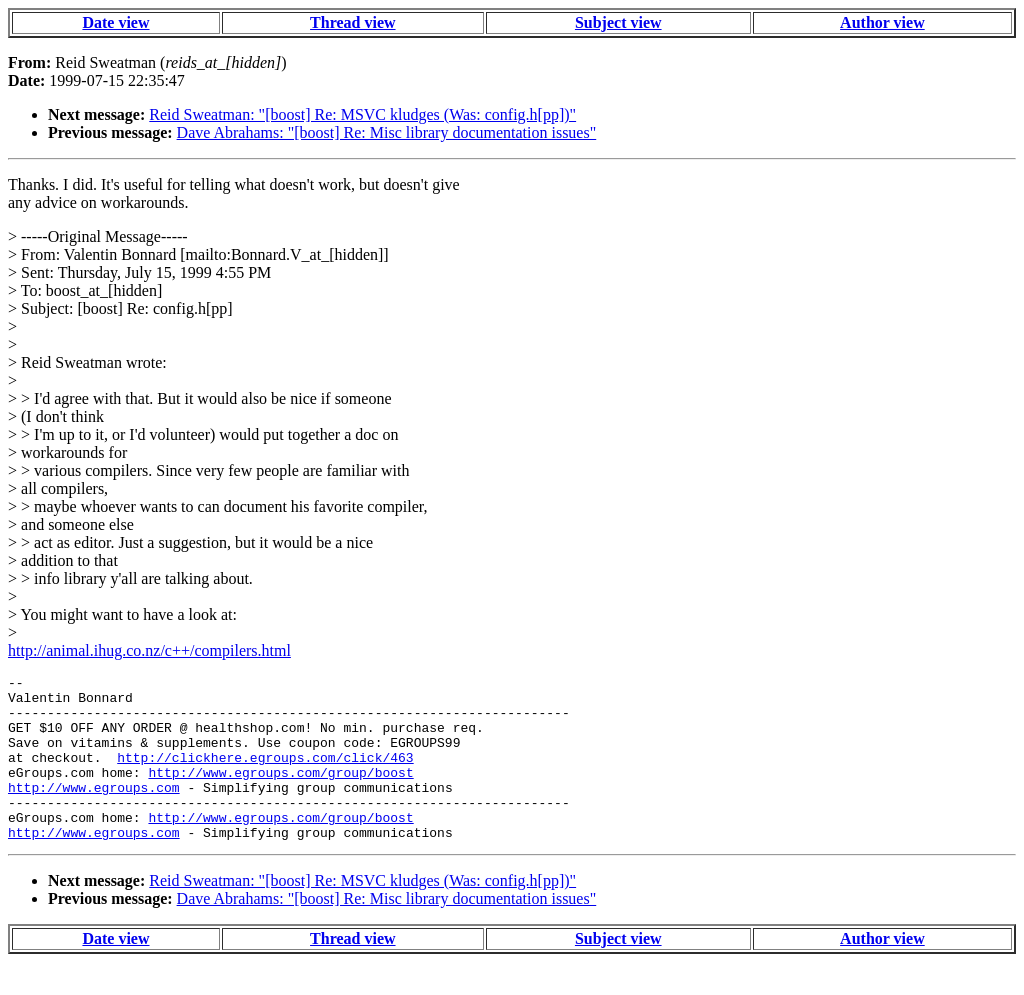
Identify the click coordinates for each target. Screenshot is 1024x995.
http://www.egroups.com (94, 811)
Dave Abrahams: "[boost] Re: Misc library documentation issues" (387, 132)
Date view (115, 22)
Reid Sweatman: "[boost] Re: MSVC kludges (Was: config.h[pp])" (362, 114)
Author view (882, 22)
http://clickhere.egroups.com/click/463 (265, 775)
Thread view (352, 22)
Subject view (618, 22)
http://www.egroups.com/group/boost (280, 793)
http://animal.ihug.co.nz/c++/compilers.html (149, 650)
